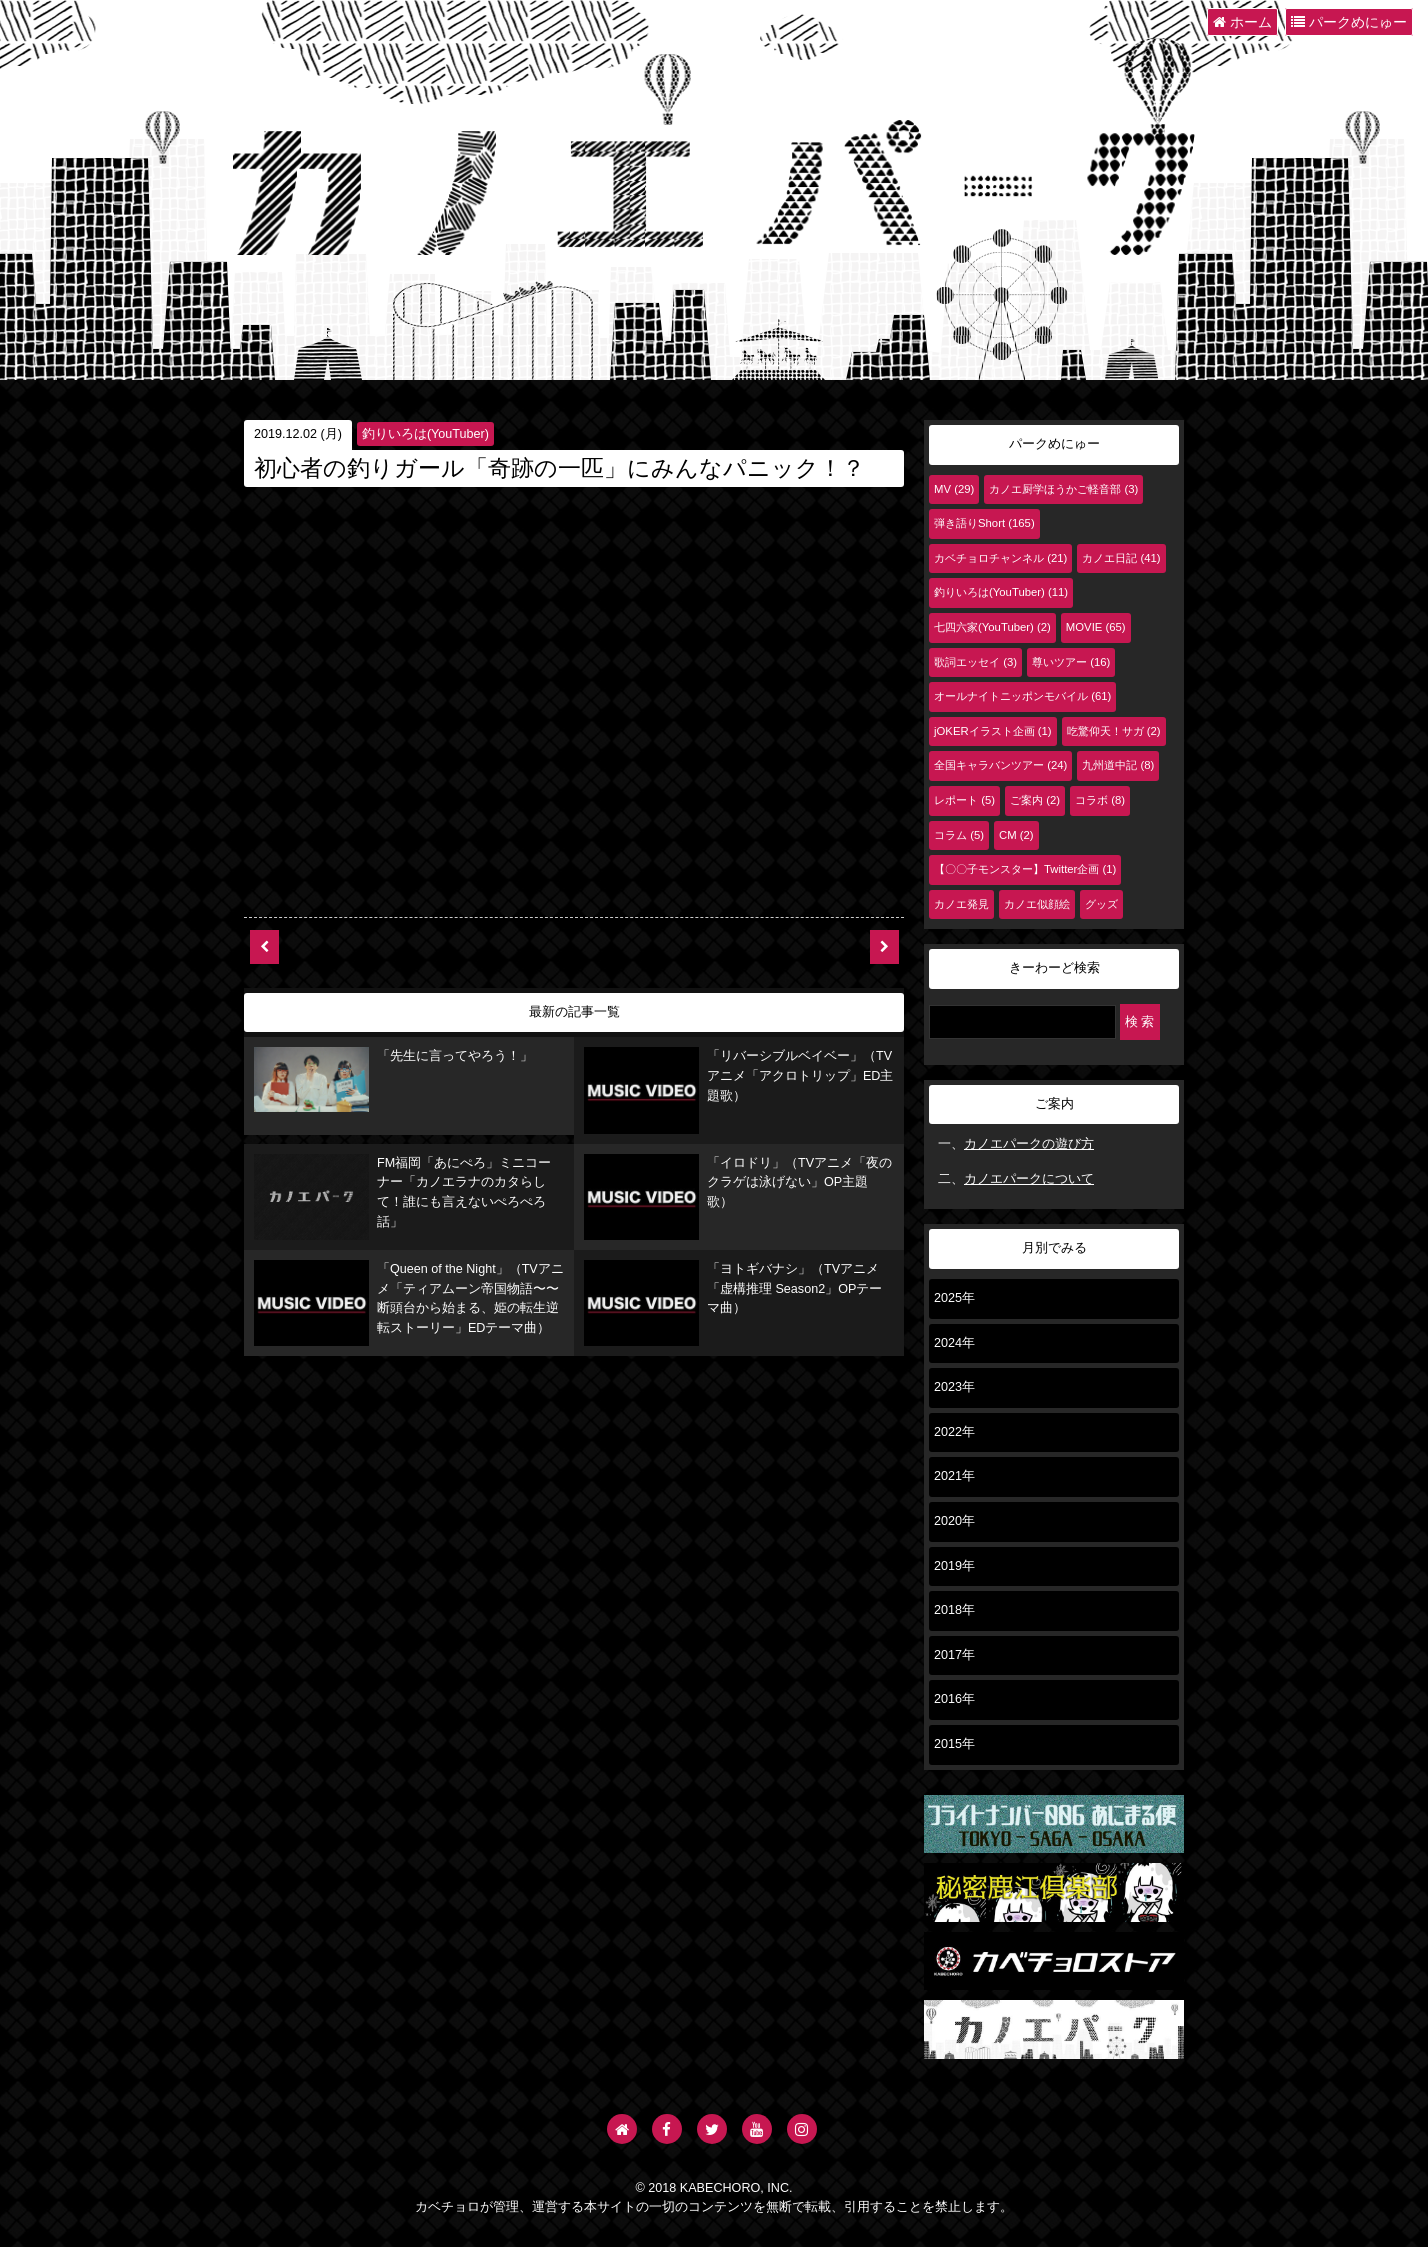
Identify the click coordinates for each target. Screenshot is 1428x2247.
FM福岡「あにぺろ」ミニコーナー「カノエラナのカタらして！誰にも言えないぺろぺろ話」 (408, 1172)
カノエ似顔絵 (1037, 904)
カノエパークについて (1029, 1179)
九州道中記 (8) (1118, 765)
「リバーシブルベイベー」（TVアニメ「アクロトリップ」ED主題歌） (731, 1069)
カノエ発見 (961, 904)
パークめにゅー (1349, 22)
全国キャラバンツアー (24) (1000, 765)
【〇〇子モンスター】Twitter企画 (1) (1025, 869)
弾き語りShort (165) (984, 523)
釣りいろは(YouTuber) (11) (1001, 592)
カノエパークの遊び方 (1029, 1144)
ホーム (1242, 22)
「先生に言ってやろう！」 (367, 1064)
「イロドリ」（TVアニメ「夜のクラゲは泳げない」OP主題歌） (737, 1167)
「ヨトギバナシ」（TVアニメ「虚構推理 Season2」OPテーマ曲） (737, 1265)
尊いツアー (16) (1071, 662)
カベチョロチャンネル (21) (1000, 558)
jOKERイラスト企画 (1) (993, 731)
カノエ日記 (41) (1121, 558)
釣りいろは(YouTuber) (425, 434)
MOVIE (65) (1096, 627)
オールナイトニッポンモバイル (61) (1022, 696)
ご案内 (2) (1035, 800)
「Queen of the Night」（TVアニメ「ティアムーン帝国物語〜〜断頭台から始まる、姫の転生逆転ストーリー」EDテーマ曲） (408, 1280)
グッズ (1101, 904)
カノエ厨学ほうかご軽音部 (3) (1063, 489)
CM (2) (1016, 835)
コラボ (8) (1100, 800)
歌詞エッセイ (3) (975, 662)
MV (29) (954, 489)
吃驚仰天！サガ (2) (1114, 731)
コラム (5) (959, 835)
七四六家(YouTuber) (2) (992, 627)
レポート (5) (964, 800)
